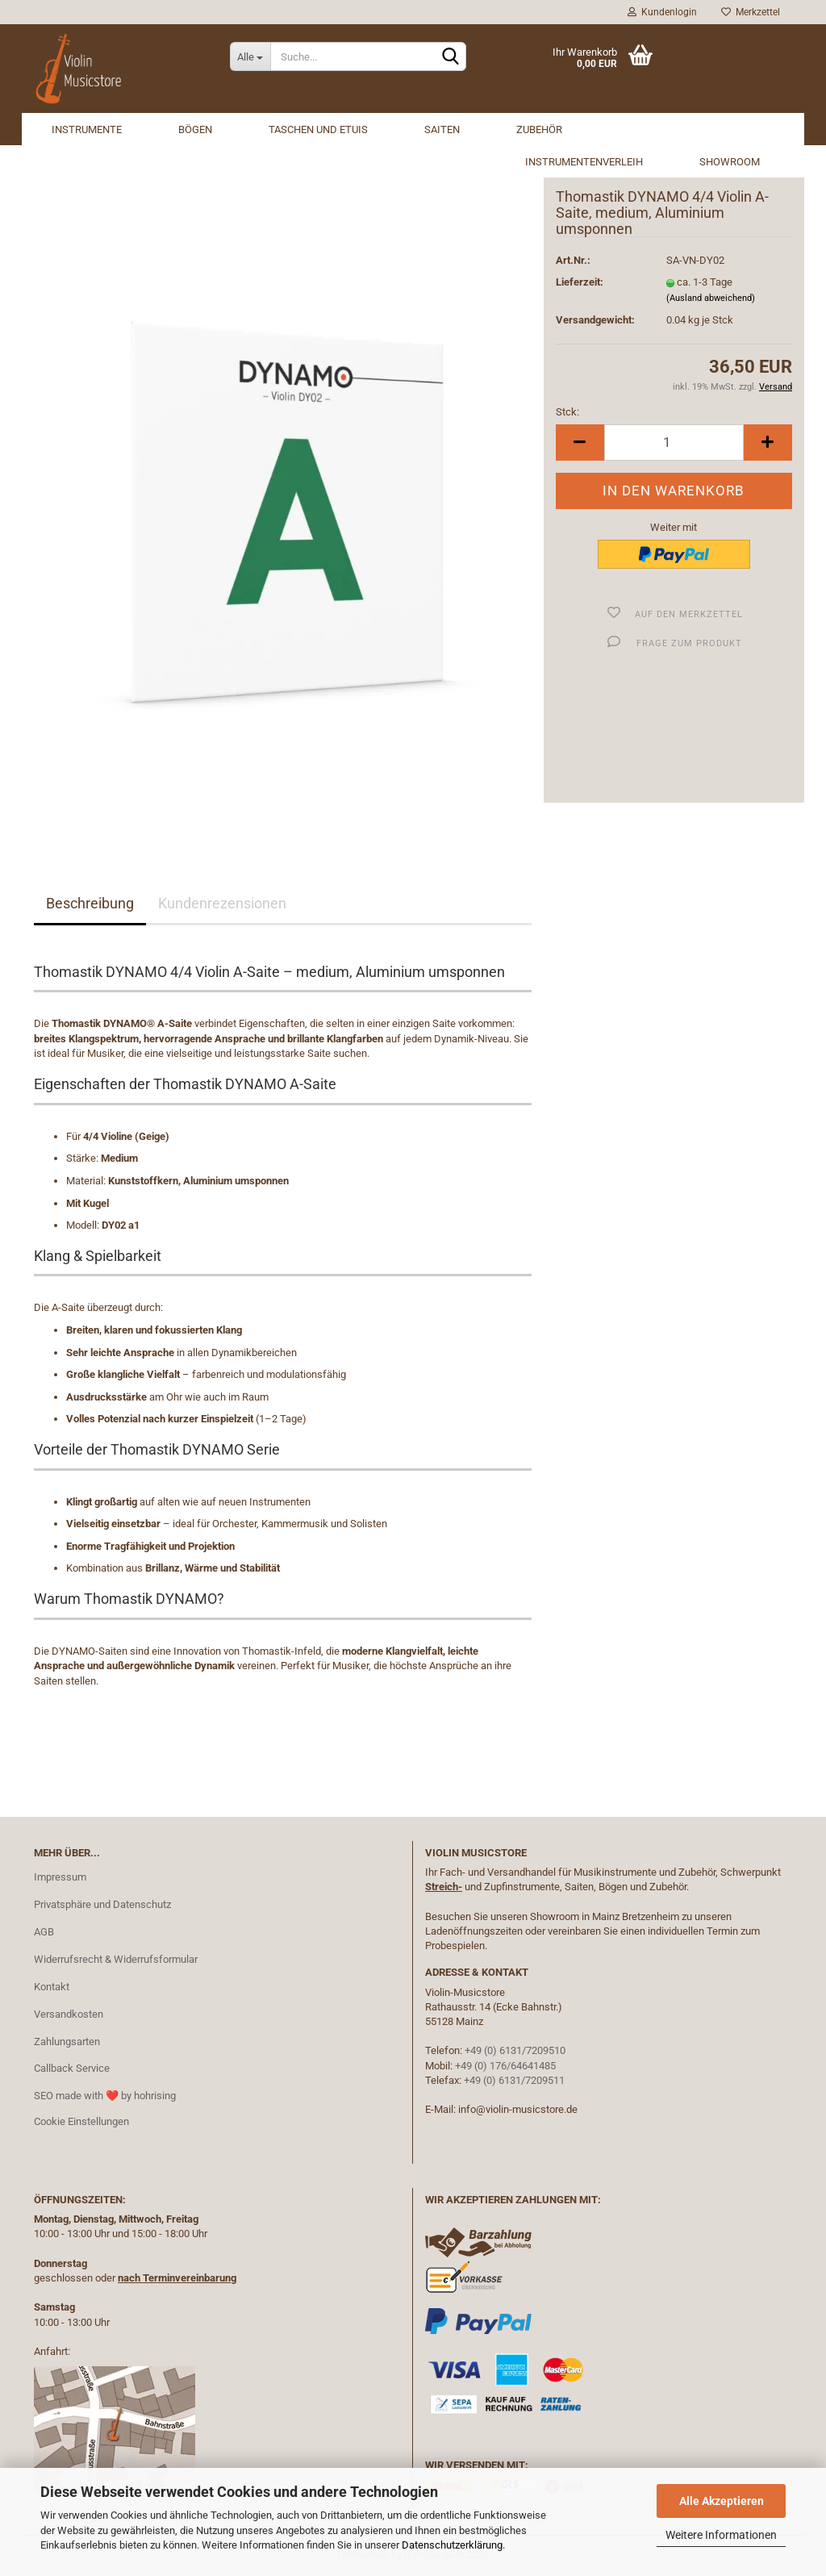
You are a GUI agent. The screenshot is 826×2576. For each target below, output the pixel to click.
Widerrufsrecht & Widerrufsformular (116, 1959)
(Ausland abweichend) (710, 298)
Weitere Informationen (721, 2534)
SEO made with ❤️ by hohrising (105, 2096)
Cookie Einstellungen (81, 2121)
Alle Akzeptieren (721, 2501)
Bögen (195, 129)
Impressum (60, 1877)
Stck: (567, 412)
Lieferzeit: (579, 282)
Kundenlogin (662, 12)
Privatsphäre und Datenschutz (102, 1904)
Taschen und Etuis (318, 129)
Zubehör (539, 129)
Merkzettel (750, 12)
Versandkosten (68, 2014)
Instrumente (87, 129)
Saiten (442, 129)
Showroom (729, 162)
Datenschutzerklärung (452, 2545)
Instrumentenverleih (584, 162)
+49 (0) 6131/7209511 (514, 2080)
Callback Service (72, 2068)
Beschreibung (90, 903)
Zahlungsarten (67, 2041)
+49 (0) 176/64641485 (505, 2066)
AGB (44, 1932)
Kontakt (51, 1987)
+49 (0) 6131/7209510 (515, 2050)
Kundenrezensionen (222, 903)
